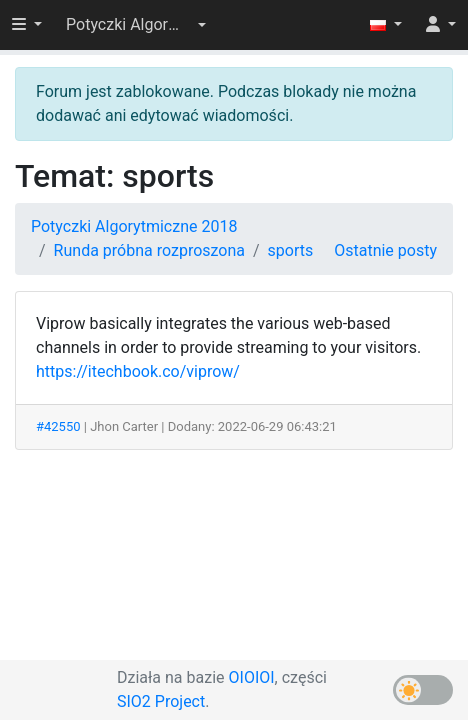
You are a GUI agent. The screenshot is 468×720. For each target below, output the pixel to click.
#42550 (58, 426)
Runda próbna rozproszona (149, 250)
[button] (136, 25)
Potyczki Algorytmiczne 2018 (134, 226)
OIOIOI (252, 677)
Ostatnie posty (385, 250)
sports (291, 250)
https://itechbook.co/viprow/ (138, 371)
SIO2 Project (161, 701)
